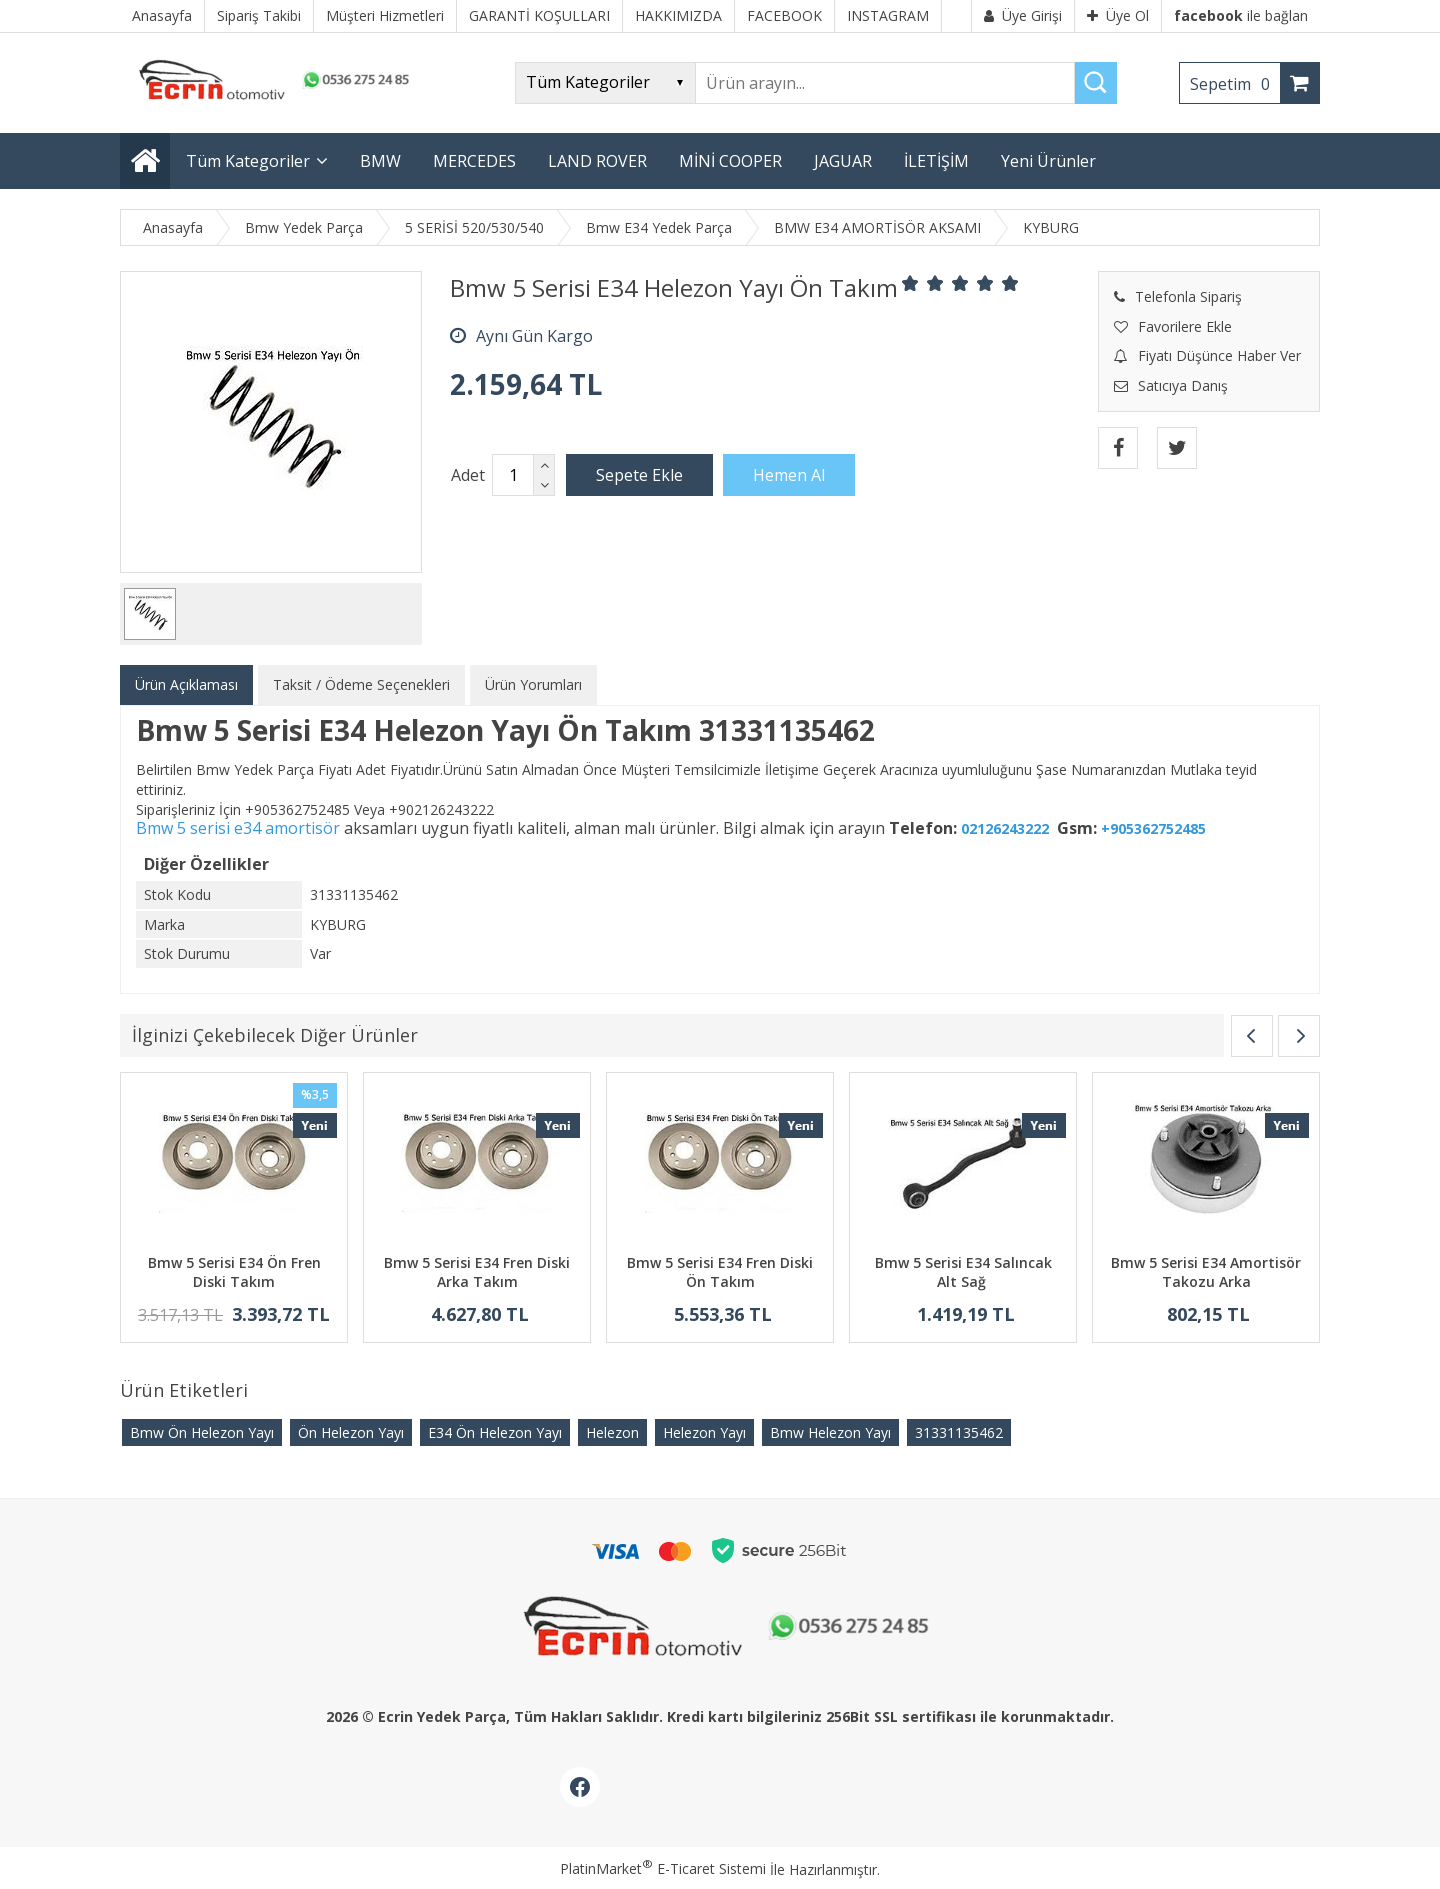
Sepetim (1235, 84)
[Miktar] (513, 475)
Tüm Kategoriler (248, 161)
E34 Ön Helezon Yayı (495, 1432)
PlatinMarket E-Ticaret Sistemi (663, 1868)
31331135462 (959, 1432)
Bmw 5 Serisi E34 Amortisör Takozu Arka (1206, 1272)
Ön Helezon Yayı (351, 1432)
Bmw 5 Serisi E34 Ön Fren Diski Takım (234, 1272)
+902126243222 (441, 809)
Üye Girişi (1023, 15)
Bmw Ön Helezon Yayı (202, 1432)
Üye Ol (1118, 15)
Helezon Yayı (704, 1432)
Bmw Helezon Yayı (830, 1432)
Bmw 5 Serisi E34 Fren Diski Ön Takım (720, 1272)
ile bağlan (1241, 15)
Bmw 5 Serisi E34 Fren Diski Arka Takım (477, 1272)
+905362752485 (297, 809)
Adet (468, 475)
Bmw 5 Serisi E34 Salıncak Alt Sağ (963, 1272)
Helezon (612, 1432)
